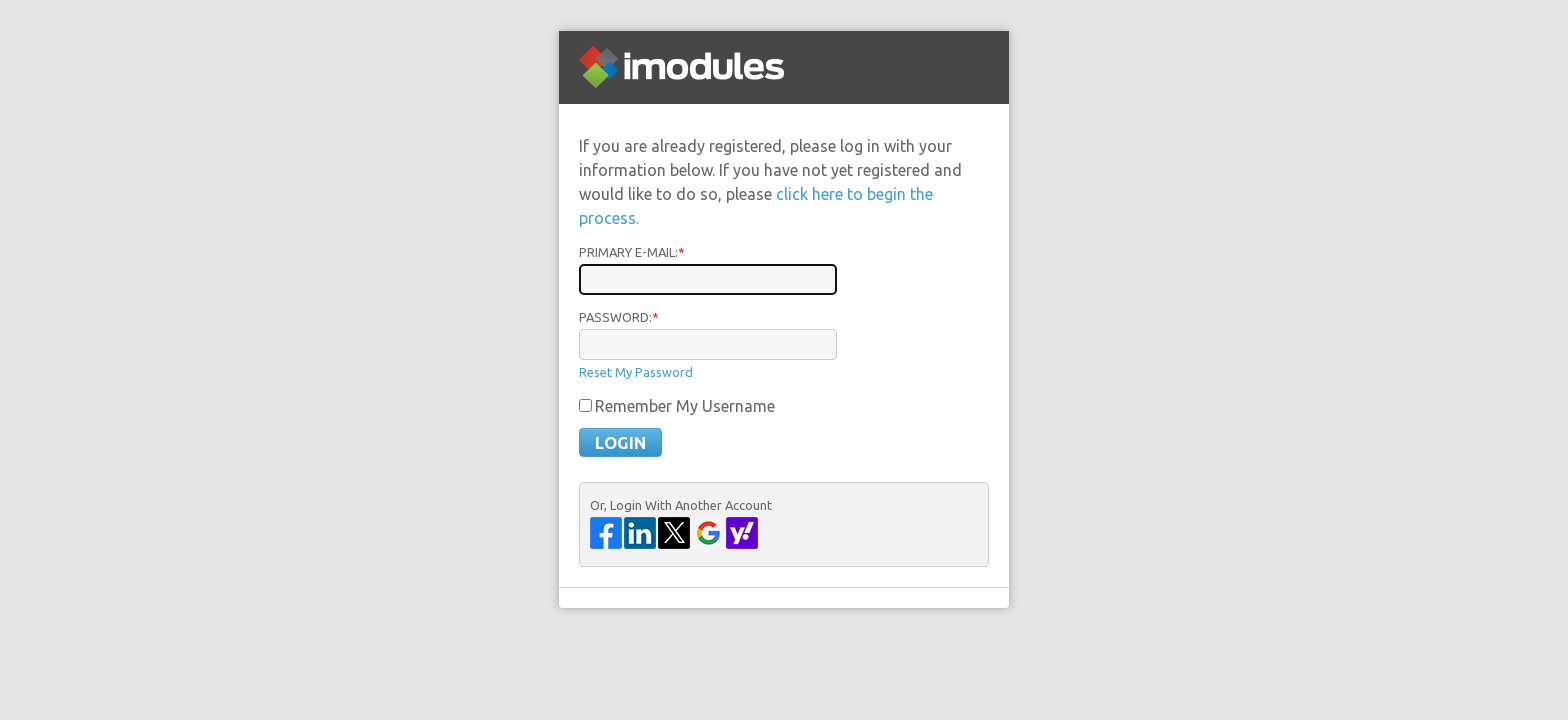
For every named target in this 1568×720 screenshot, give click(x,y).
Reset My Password (636, 372)
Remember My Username (685, 406)
